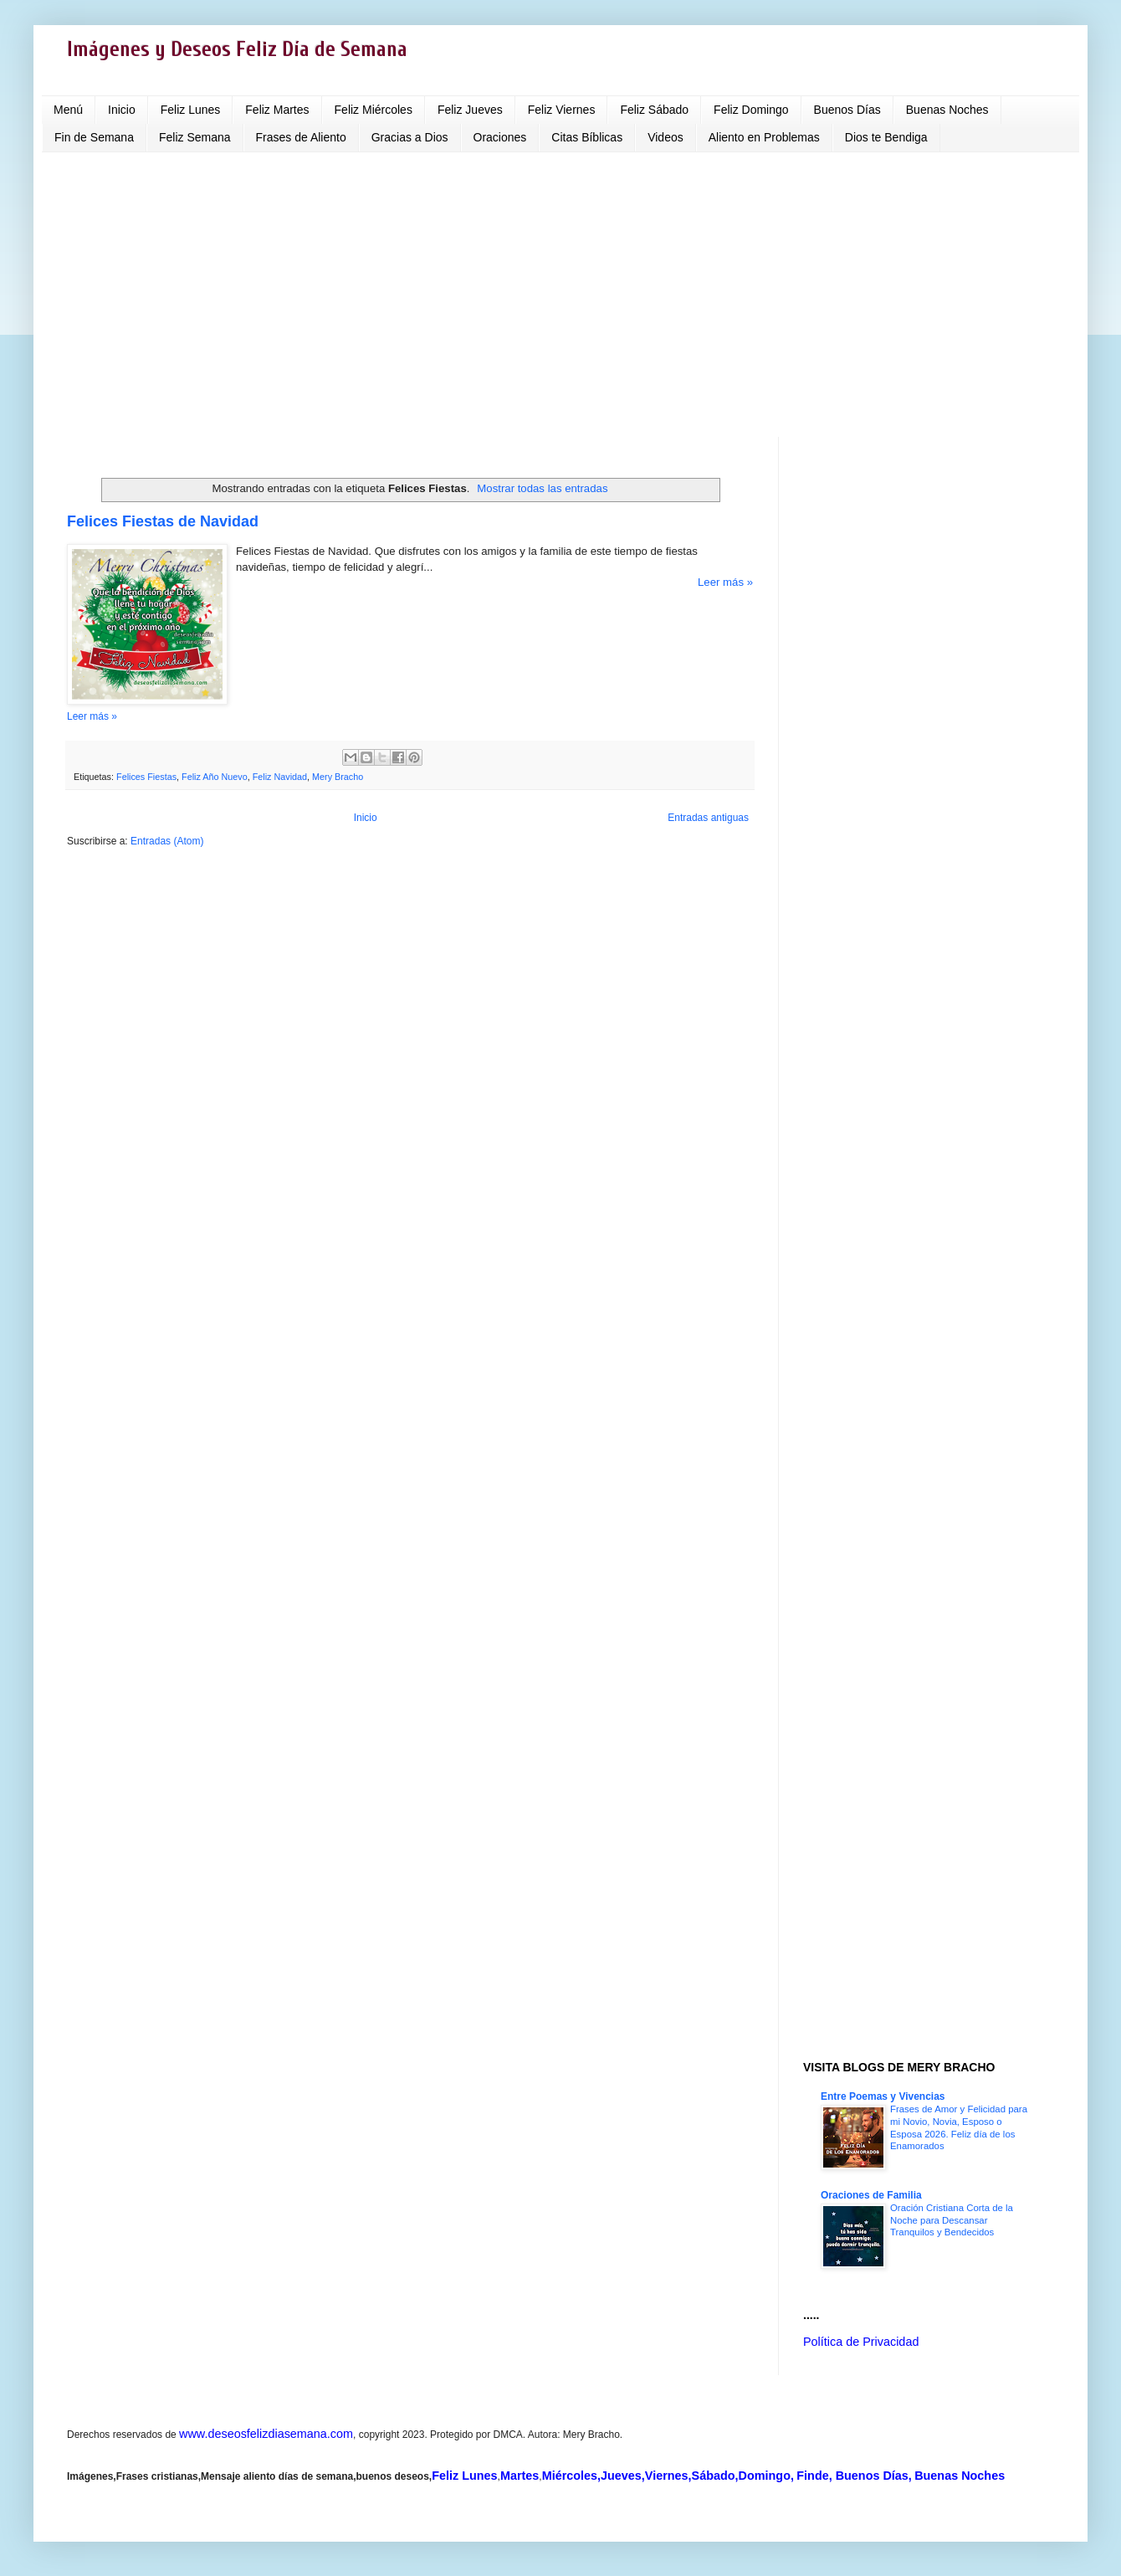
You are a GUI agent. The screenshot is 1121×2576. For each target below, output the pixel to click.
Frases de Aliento (301, 137)
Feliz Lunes (191, 109)
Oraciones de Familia (871, 2195)
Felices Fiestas (146, 777)
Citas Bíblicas (586, 137)
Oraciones (500, 137)
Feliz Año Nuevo (215, 777)
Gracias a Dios (409, 137)
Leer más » (725, 582)
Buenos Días (847, 109)
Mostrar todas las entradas (542, 488)
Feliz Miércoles (373, 109)
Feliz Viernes (562, 109)
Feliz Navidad (280, 777)
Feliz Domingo (751, 109)
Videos (665, 137)
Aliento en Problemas (764, 137)
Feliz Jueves (470, 109)
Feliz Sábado (654, 109)
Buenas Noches (947, 109)
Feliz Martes (277, 109)
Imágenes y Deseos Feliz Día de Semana (237, 50)
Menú (68, 109)
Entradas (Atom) (167, 841)
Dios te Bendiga (886, 137)
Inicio (122, 109)
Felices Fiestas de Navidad (162, 521)
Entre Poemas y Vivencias (883, 2096)
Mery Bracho (337, 777)
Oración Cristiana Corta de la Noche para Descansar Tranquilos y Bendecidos (951, 2220)
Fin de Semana (94, 137)
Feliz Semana (195, 137)
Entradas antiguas (708, 818)
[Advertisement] (560, 294)
